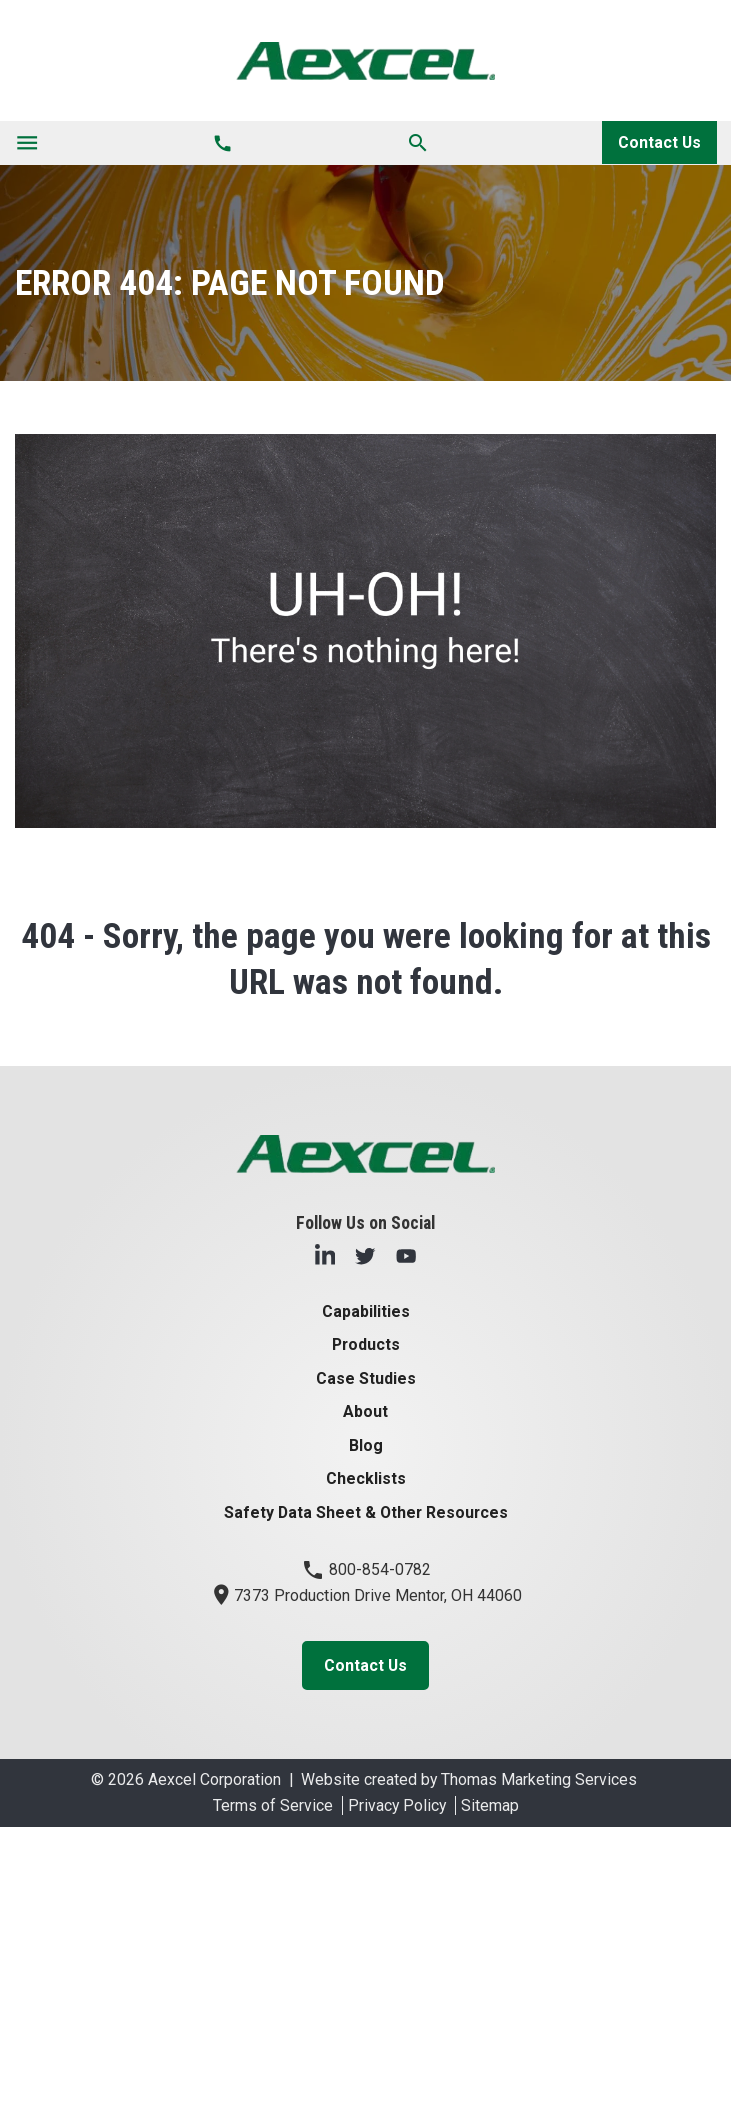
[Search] (418, 142)
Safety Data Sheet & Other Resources (366, 1512)
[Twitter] (365, 1254)
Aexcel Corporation (214, 1779)
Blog (366, 1445)
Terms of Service (273, 1805)
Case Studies (366, 1378)
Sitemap (490, 1805)
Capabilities (366, 1311)
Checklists (366, 1478)
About (365, 1411)
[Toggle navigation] (27, 143)
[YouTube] (406, 1254)
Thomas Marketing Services (539, 1779)
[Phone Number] (222, 143)
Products (366, 1344)
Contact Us (659, 142)
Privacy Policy (397, 1805)
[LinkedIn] (325, 1254)
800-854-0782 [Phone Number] (366, 1569)
